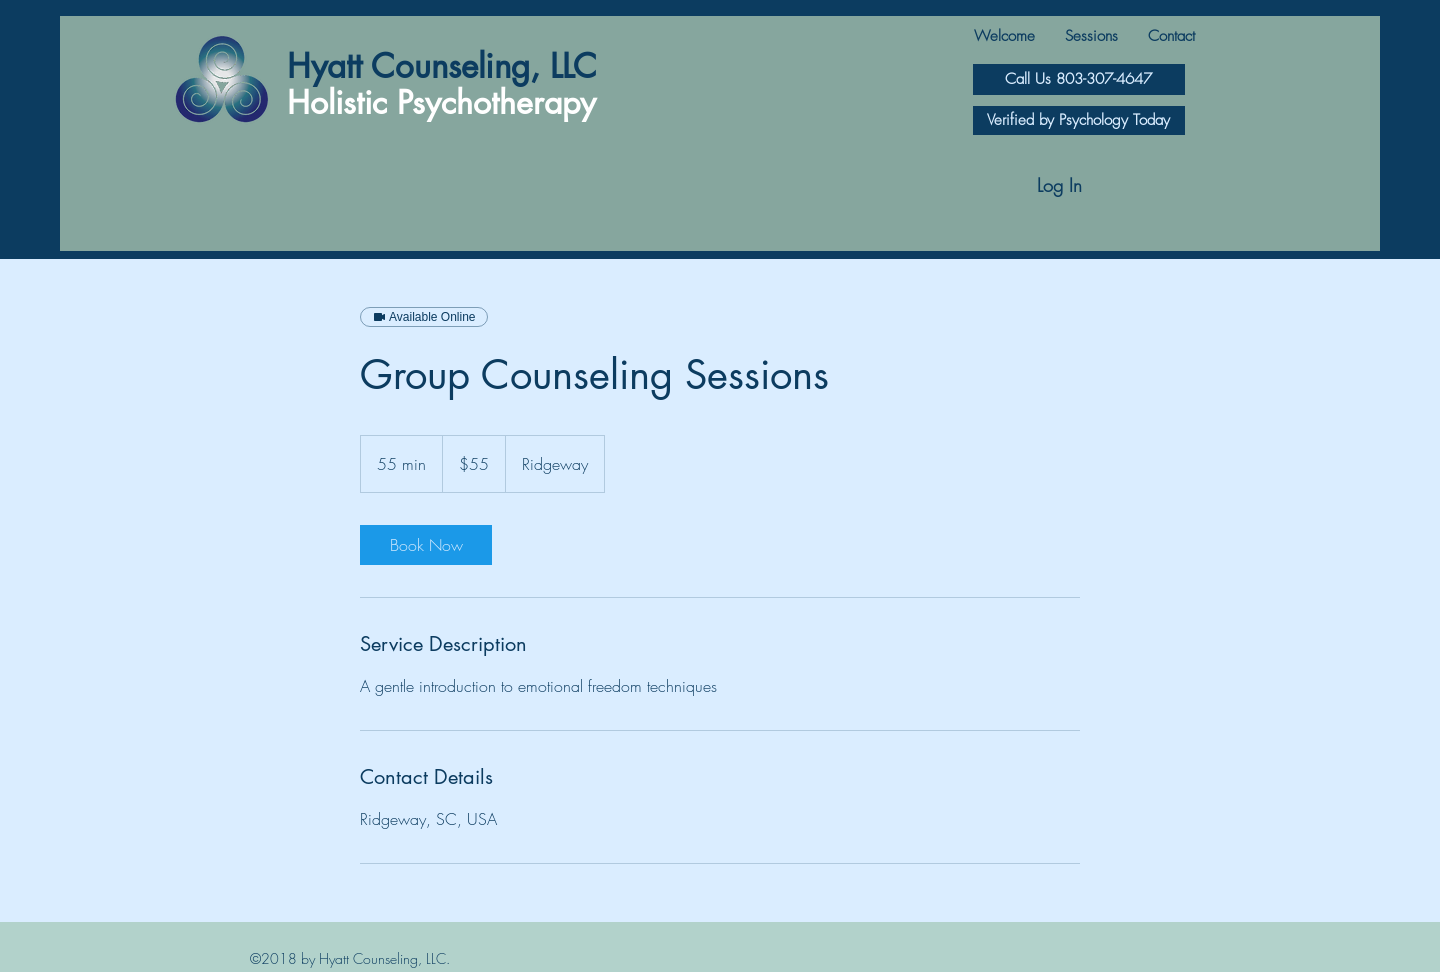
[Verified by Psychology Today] (1079, 120)
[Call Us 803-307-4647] (1079, 79)
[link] (426, 545)
